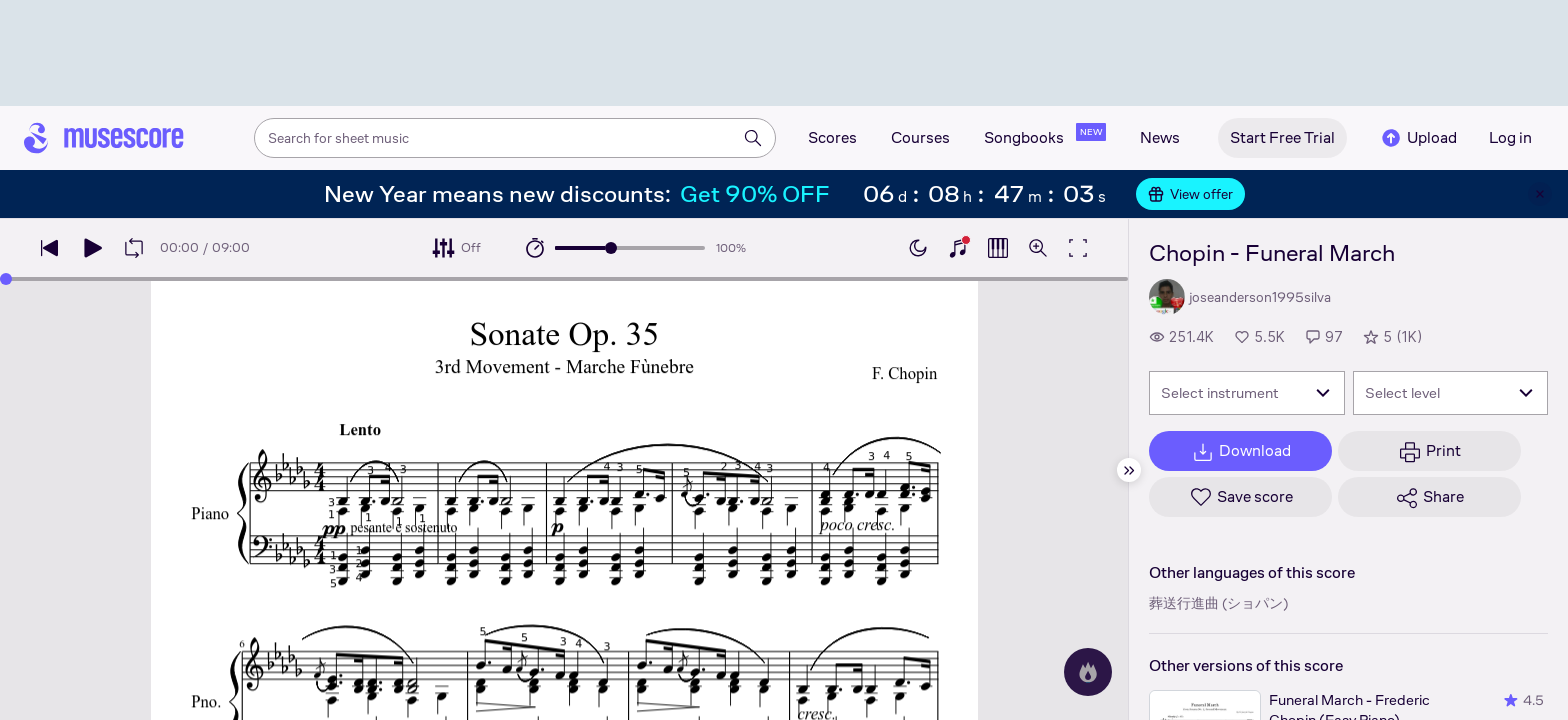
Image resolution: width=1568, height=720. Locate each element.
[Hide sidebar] (1129, 470)
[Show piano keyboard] (958, 248)
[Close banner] (1540, 194)
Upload (1418, 138)
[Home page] (104, 138)
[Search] (753, 138)
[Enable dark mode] (918, 248)
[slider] (611, 248)
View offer (1190, 194)
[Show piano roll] (998, 248)
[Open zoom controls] (1038, 248)
